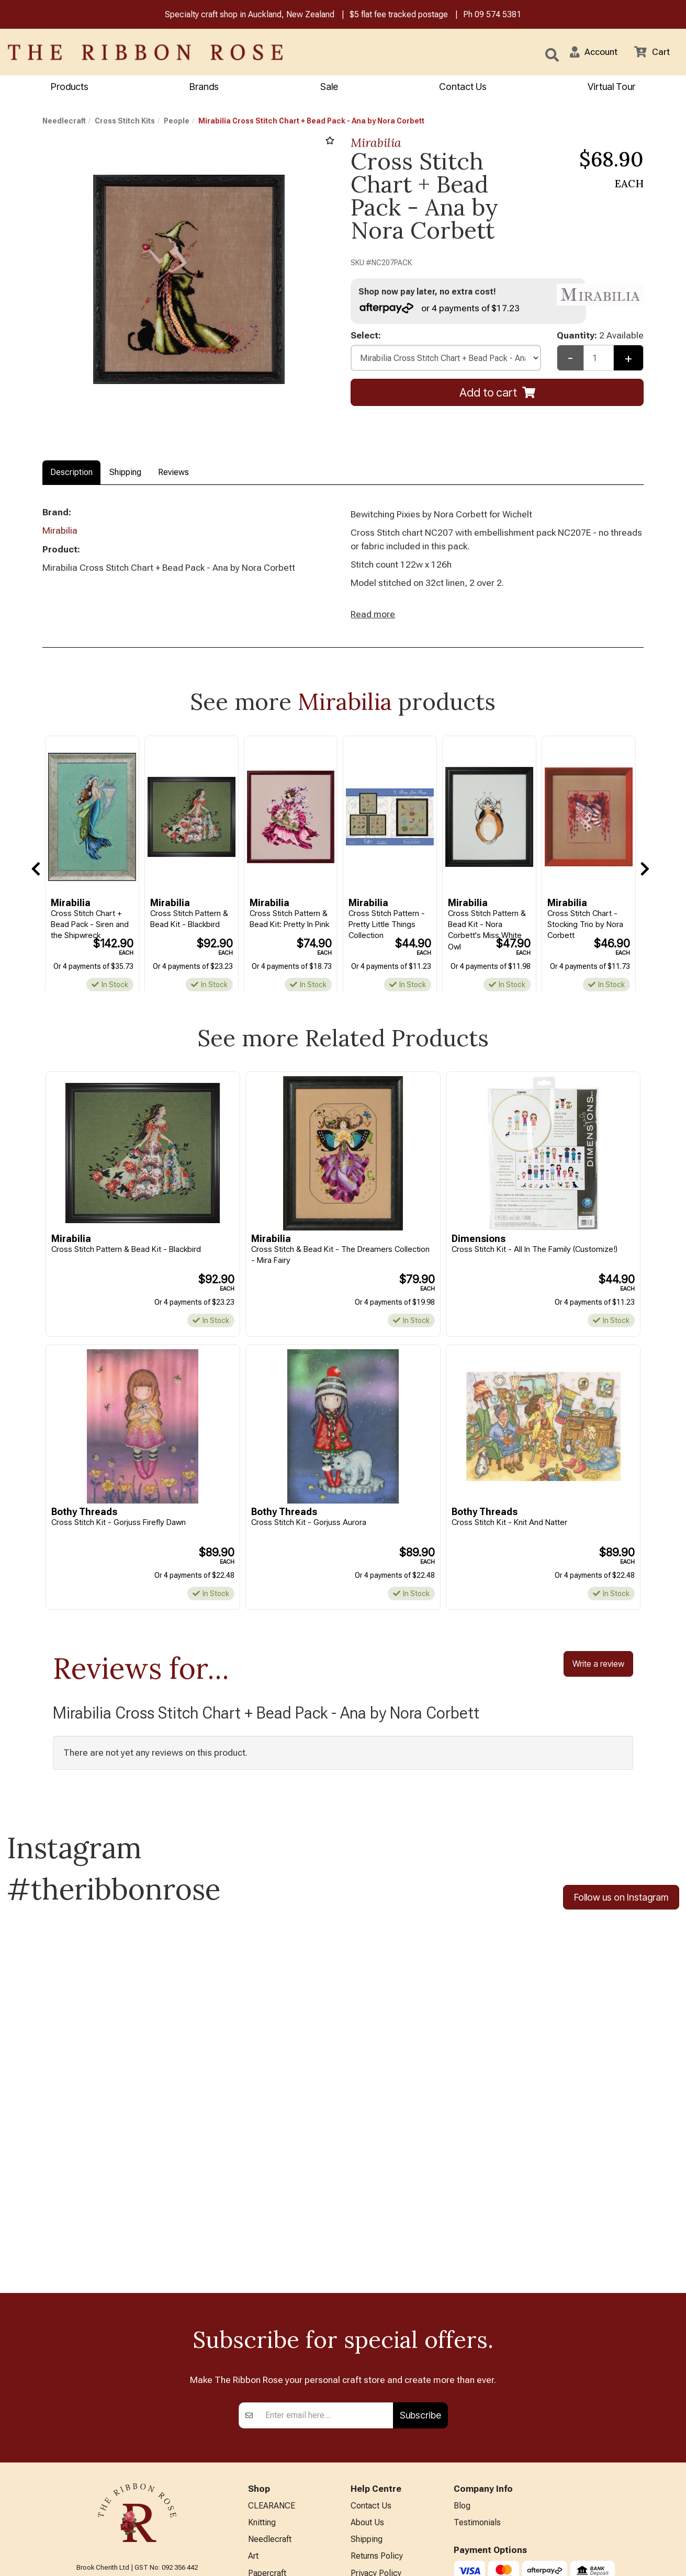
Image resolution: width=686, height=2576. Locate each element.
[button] (592, 52)
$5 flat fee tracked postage (399, 15)
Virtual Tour (371, 2519)
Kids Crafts (268, 2478)
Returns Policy (377, 2392)
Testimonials (477, 2358)
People (176, 121)
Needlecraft (64, 121)
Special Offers (274, 2530)
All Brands (266, 2512)
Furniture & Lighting (283, 2461)
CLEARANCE (271, 2341)
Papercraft (267, 2409)
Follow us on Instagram (621, 1899)
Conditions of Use (383, 2427)
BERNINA (265, 2427)
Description (71, 473)
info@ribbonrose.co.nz (137, 2449)
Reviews (173, 473)
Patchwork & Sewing (285, 2444)
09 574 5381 (498, 15)
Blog (462, 2341)
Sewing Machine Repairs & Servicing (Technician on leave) (390, 2457)
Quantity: (600, 336)
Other (258, 2495)
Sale (329, 87)
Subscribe (420, 2249)
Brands (204, 87)
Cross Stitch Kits (125, 121)
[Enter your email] (326, 2250)
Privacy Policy (376, 2409)
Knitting (262, 2358)
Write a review (598, 1666)
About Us (367, 2358)
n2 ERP (635, 2559)
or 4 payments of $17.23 (439, 308)
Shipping (125, 473)
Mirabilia (376, 143)
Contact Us (463, 87)
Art (253, 2392)
